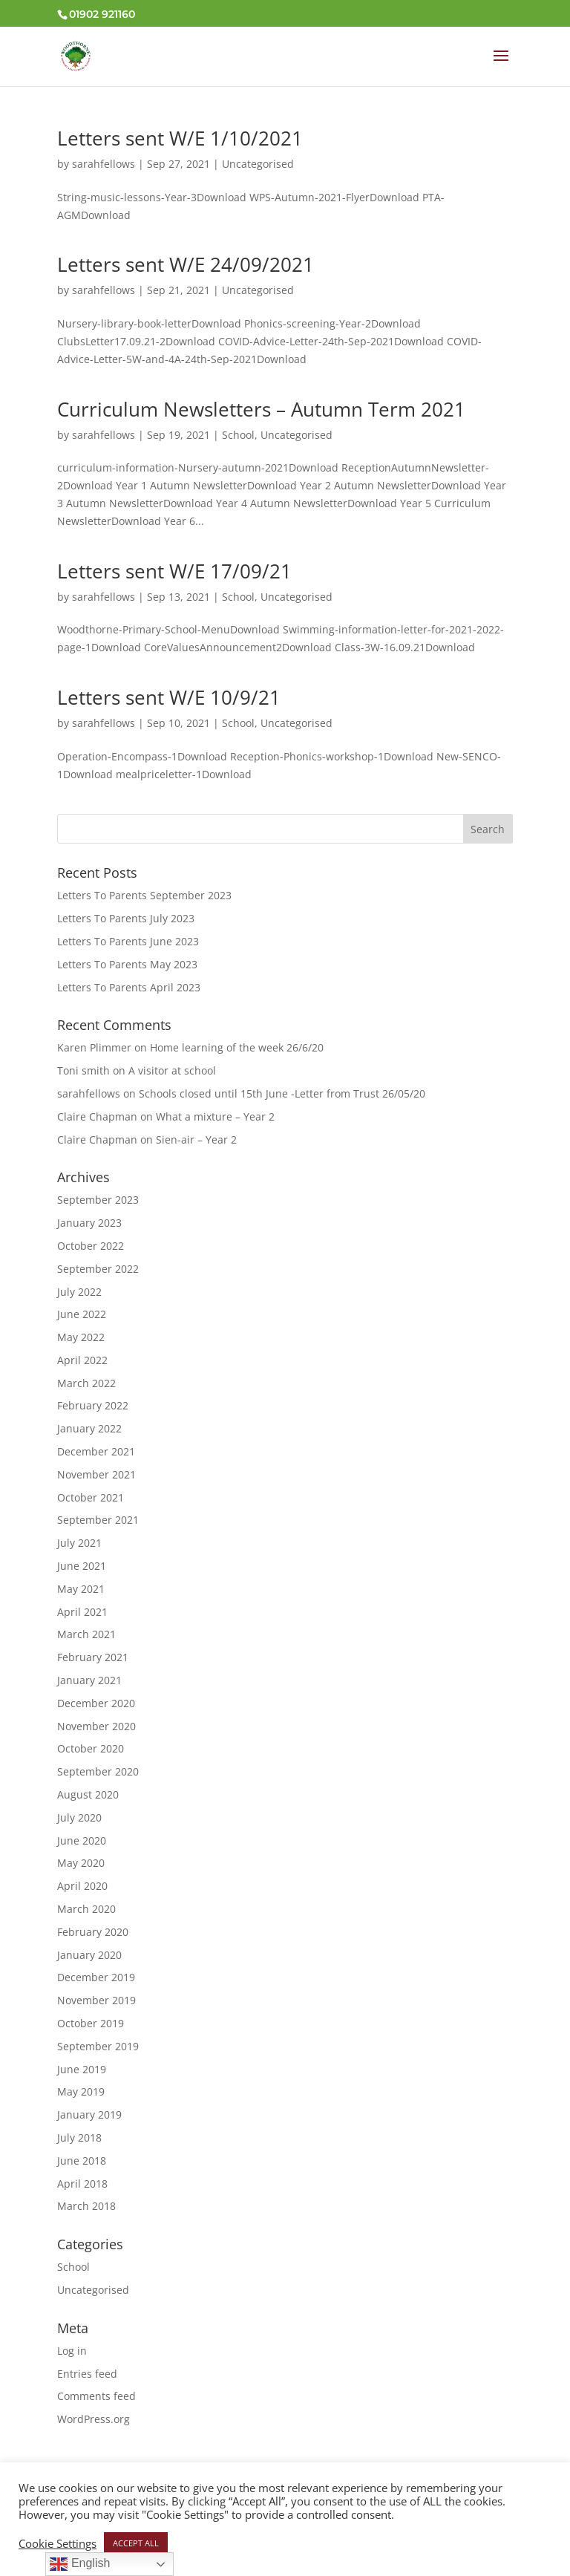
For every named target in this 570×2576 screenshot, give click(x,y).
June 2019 (81, 2069)
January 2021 (89, 1680)
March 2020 (86, 1909)
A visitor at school (172, 1070)
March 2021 (86, 1634)
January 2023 (89, 1223)
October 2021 (90, 1497)
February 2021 (92, 1657)
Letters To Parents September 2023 (144, 895)
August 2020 (88, 1794)
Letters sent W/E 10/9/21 (169, 697)
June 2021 (81, 1566)
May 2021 (81, 1589)
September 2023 (98, 1200)
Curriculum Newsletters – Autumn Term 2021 (261, 409)
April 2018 (82, 2183)
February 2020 (92, 1932)
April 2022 (82, 1360)
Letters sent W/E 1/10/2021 (180, 138)
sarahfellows (103, 164)
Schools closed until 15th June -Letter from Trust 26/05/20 (282, 1093)
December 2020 (96, 1703)
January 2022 (89, 1428)
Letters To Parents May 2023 (127, 964)
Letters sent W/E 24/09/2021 (185, 264)
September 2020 (98, 1771)
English (80, 2564)
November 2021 (96, 1474)
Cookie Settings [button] (57, 2543)
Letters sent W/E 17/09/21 (174, 571)
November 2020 (96, 1726)
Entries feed (87, 2374)
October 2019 (90, 2023)
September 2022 (98, 1269)
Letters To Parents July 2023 (125, 918)
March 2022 (86, 1383)
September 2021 (98, 1520)
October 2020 (90, 1748)
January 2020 (89, 1955)
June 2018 (81, 2160)
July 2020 (79, 1817)
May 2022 (81, 1337)
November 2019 (96, 2000)
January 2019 (89, 2114)
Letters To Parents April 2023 (128, 987)
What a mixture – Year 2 (215, 1116)
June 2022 (81, 1314)
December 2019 (96, 1977)
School (238, 435)
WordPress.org (93, 2419)
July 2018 (79, 2137)
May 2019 (81, 2091)
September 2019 (98, 2046)
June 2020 (81, 1840)
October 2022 (90, 1246)
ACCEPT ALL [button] (136, 2543)
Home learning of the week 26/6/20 (237, 1047)
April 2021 (82, 1612)
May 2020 (81, 1863)
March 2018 (86, 2206)
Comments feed (96, 2396)
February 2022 (92, 1405)
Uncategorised (258, 164)
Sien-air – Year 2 (196, 1139)
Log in (72, 2351)
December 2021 (96, 1451)
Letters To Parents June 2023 (128, 941)
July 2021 (79, 1543)
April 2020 (82, 1886)
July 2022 (79, 1292)
